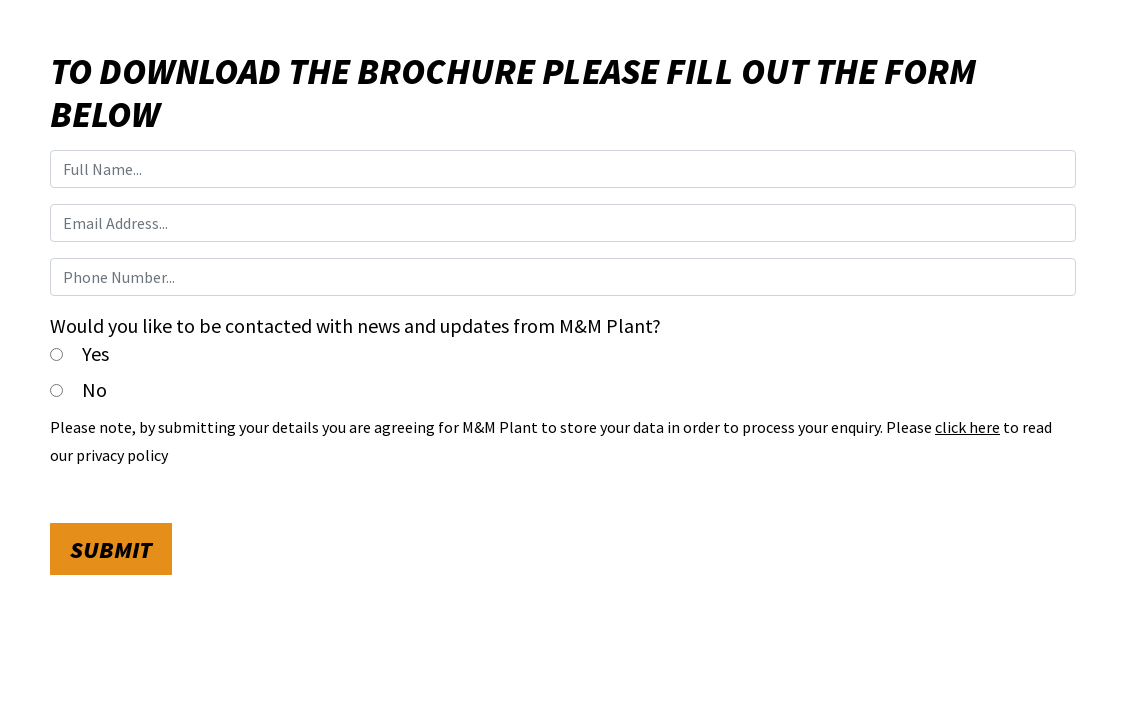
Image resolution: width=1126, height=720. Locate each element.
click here (967, 427)
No (94, 389)
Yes (95, 353)
